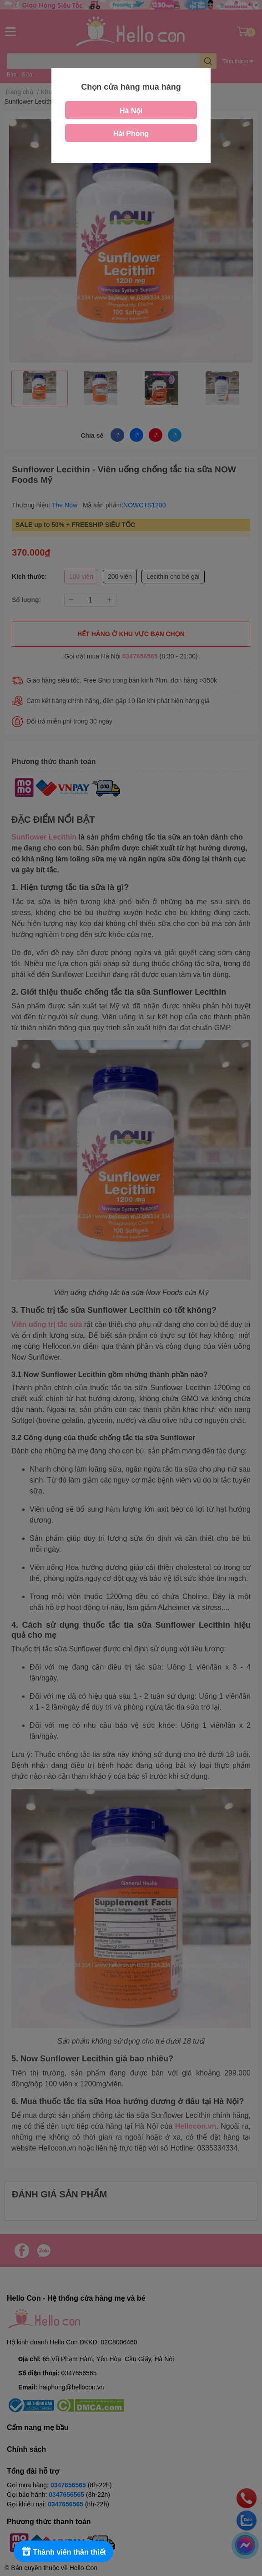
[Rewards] (63, 2551)
